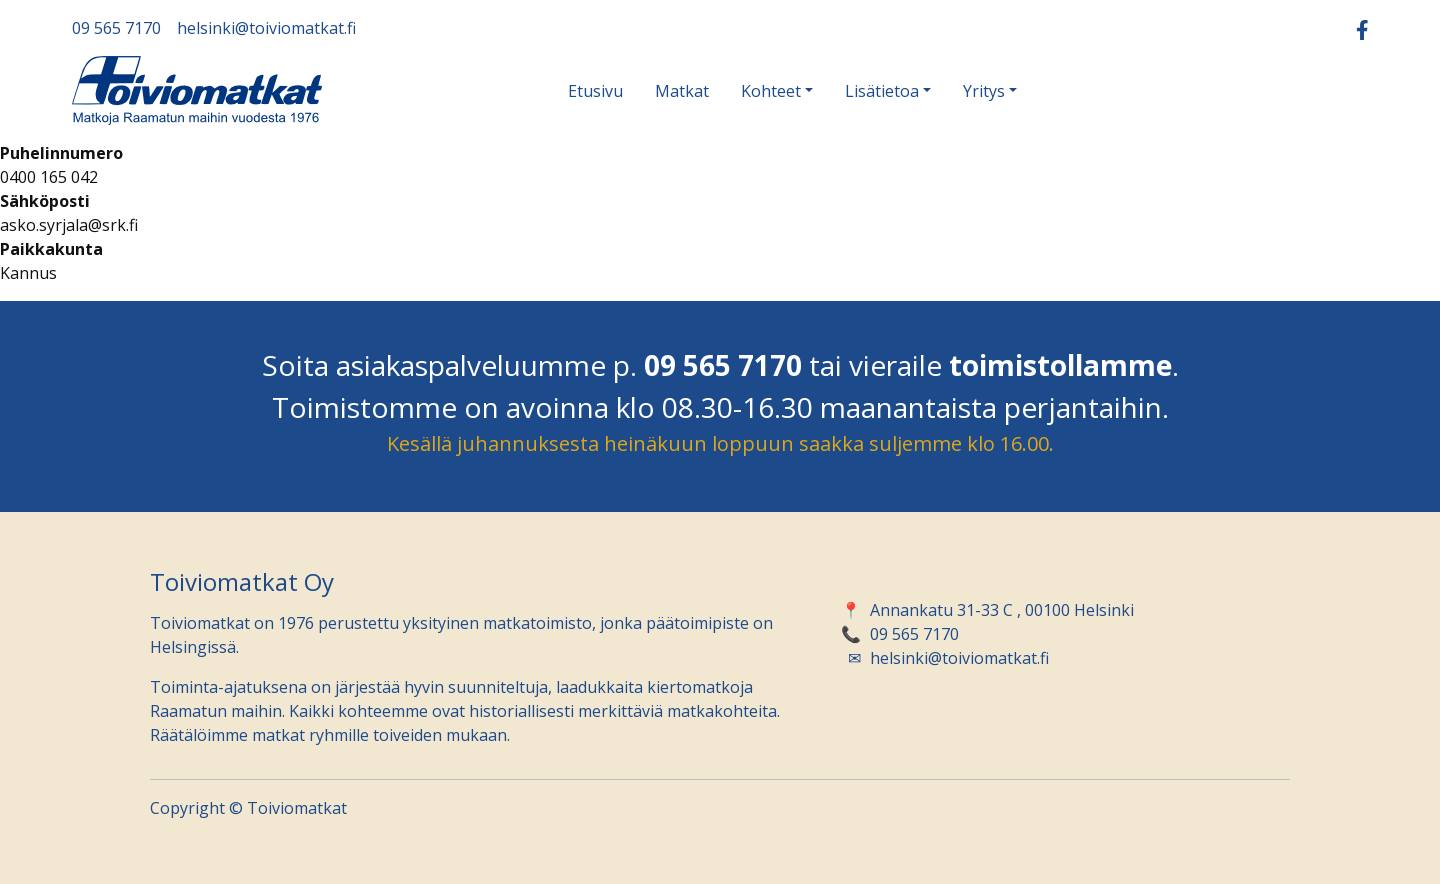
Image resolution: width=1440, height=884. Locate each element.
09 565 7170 (116, 28)
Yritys (984, 91)
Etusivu (595, 91)
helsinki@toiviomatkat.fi (266, 28)
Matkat (682, 91)
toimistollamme (1060, 365)
